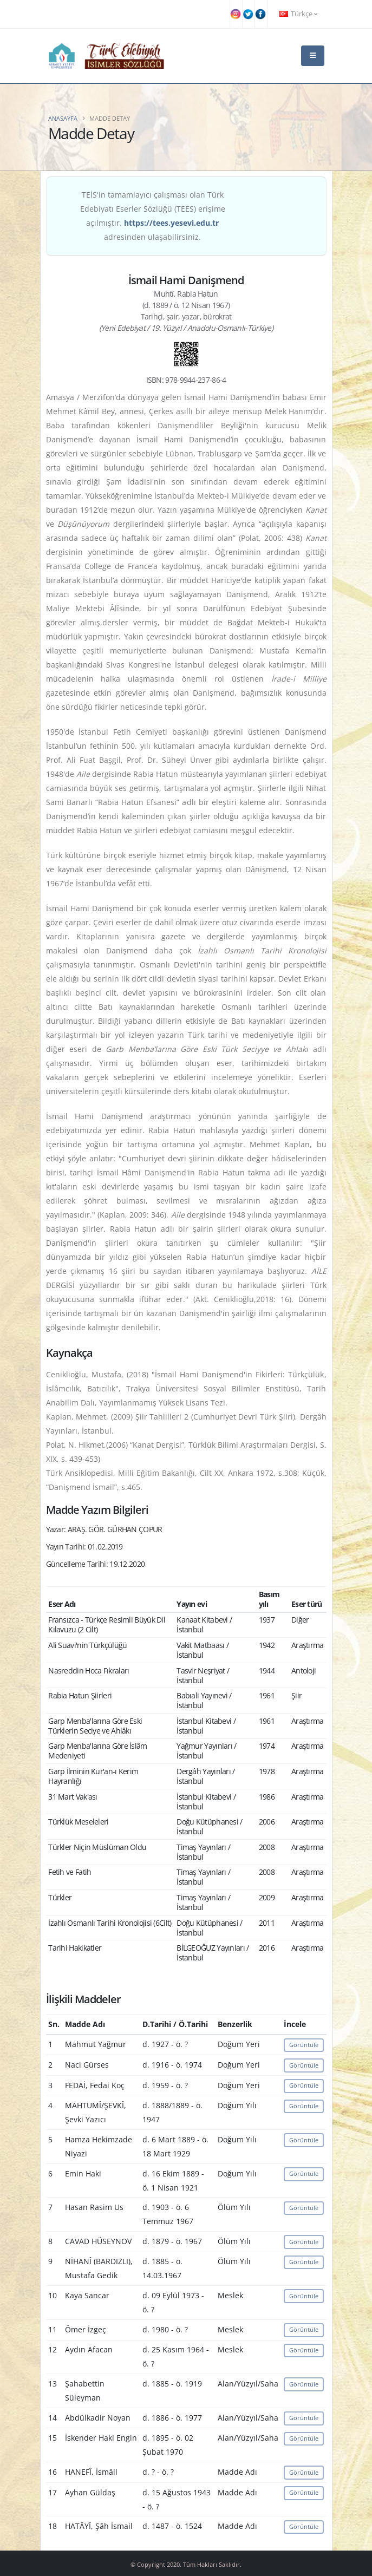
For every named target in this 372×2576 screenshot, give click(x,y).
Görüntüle (303, 2045)
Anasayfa (62, 118)
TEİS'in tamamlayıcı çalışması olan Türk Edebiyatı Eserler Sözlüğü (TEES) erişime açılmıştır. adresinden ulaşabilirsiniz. (152, 215)
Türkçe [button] (298, 13)
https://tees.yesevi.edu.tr (171, 223)
